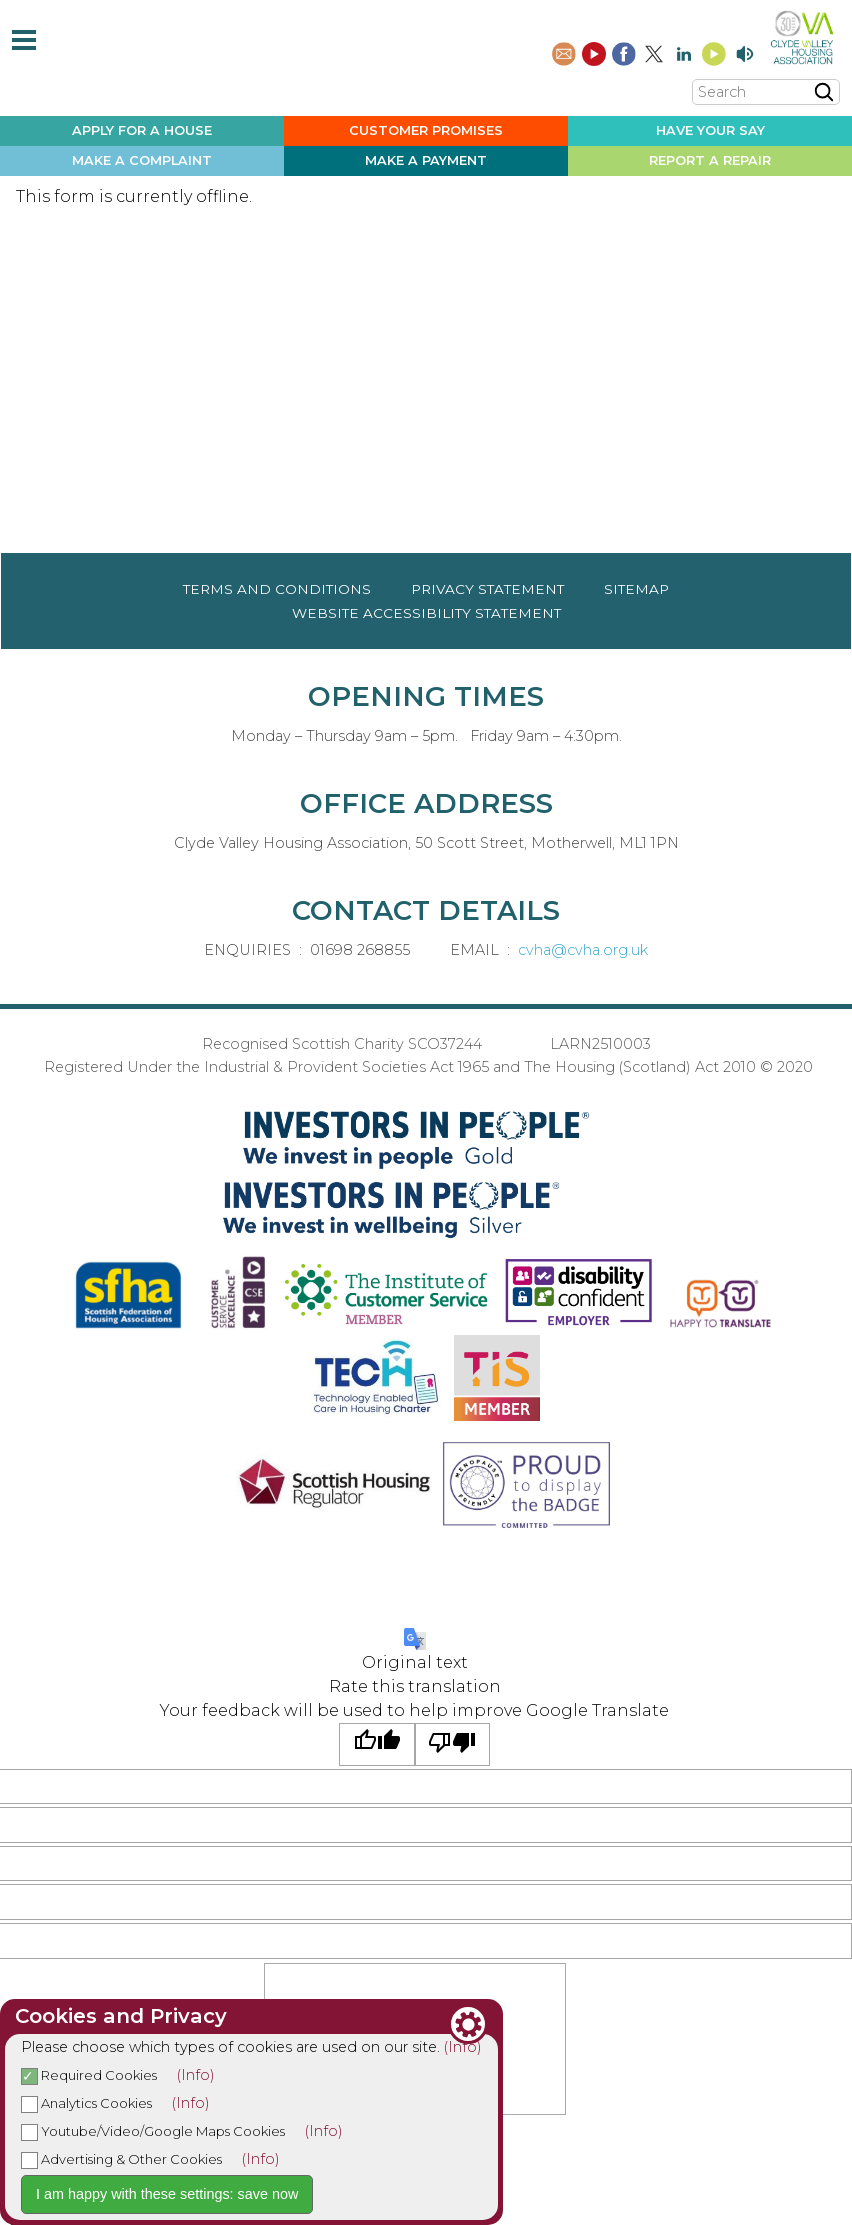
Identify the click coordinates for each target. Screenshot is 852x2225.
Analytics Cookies (86, 2103)
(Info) (463, 2047)
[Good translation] (377, 1744)
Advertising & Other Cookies (121, 2159)
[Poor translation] (453, 1744)
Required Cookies (89, 2075)
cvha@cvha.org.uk (583, 950)
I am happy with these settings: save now (167, 2194)
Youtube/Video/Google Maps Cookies (153, 2131)
